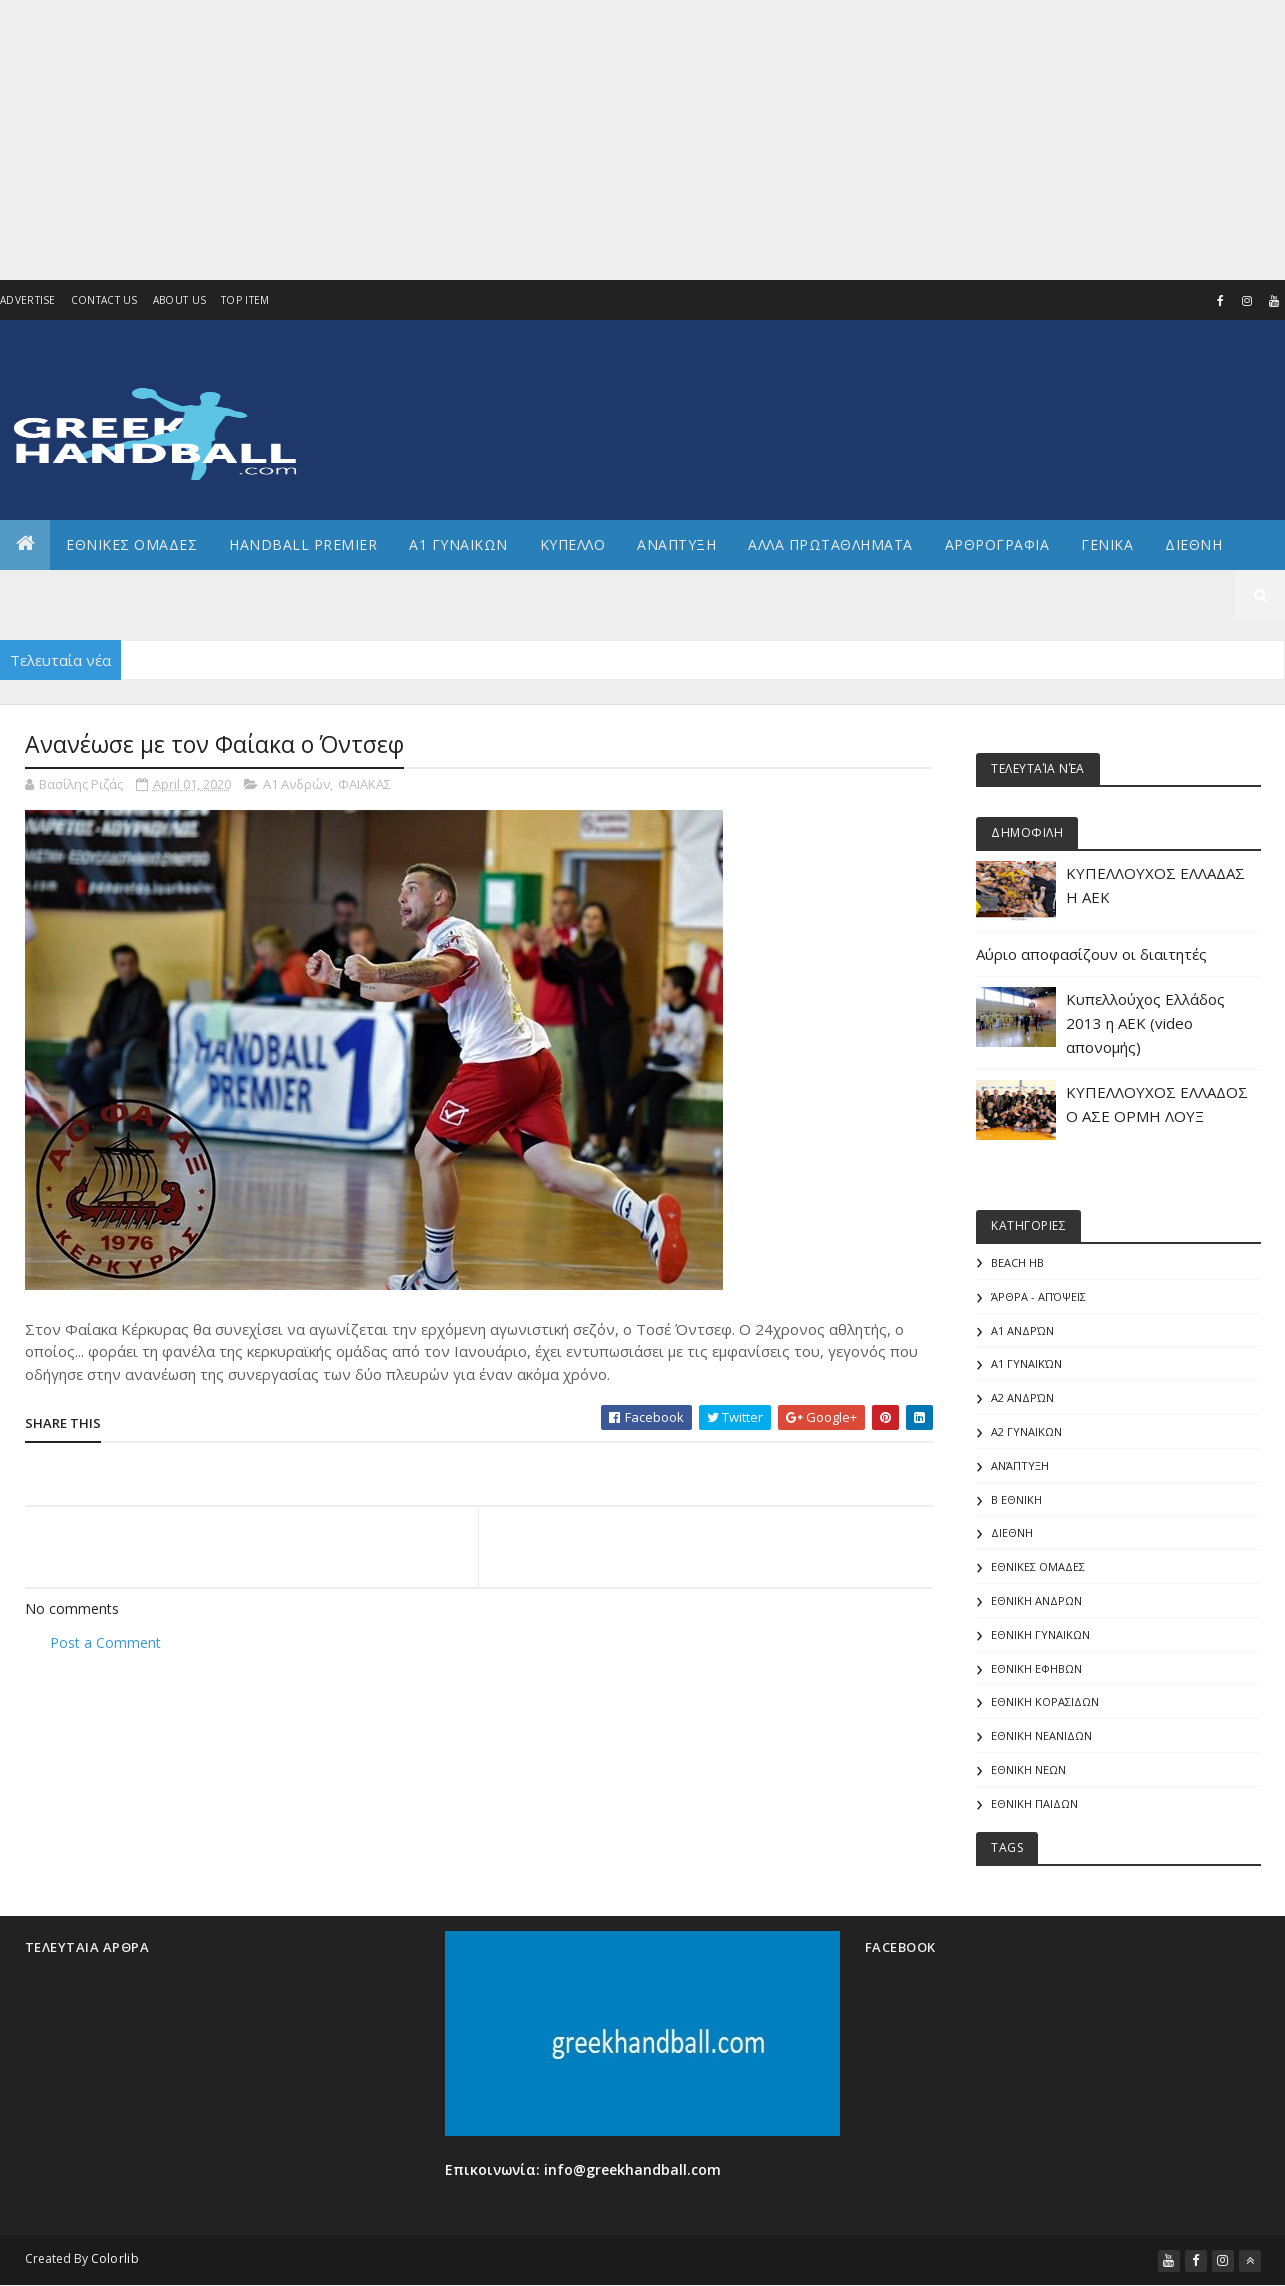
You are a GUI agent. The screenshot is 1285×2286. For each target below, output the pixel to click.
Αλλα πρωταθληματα (830, 544)
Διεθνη (1193, 544)
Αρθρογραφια (997, 544)
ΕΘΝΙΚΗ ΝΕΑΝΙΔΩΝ (1041, 1735)
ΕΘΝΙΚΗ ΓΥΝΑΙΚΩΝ (1040, 1634)
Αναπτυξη (676, 544)
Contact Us (104, 300)
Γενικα (1107, 544)
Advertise (28, 300)
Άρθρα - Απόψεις (1038, 1296)
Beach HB (1017, 1262)
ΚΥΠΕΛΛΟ (573, 544)
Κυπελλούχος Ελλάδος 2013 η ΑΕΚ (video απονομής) (1145, 1023)
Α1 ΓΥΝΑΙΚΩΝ (458, 544)
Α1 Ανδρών (296, 784)
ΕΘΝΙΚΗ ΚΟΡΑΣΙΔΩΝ (1045, 1701)
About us (179, 300)
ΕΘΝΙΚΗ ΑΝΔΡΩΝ (1036, 1600)
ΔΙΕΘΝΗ (1012, 1532)
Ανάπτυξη (1020, 1465)
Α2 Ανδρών (1022, 1397)
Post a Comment (105, 1642)
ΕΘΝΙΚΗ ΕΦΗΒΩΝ (1036, 1668)
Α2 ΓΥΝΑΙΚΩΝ (1026, 1431)
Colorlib (115, 2258)
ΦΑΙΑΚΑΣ (364, 784)
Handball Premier (303, 544)
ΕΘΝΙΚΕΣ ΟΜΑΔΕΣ (131, 544)
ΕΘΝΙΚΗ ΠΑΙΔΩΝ (1034, 1803)
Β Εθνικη (1016, 1499)
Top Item (245, 300)
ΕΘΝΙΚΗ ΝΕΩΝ (1028, 1769)
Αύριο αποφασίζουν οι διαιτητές (1091, 954)
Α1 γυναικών (1026, 1363)
